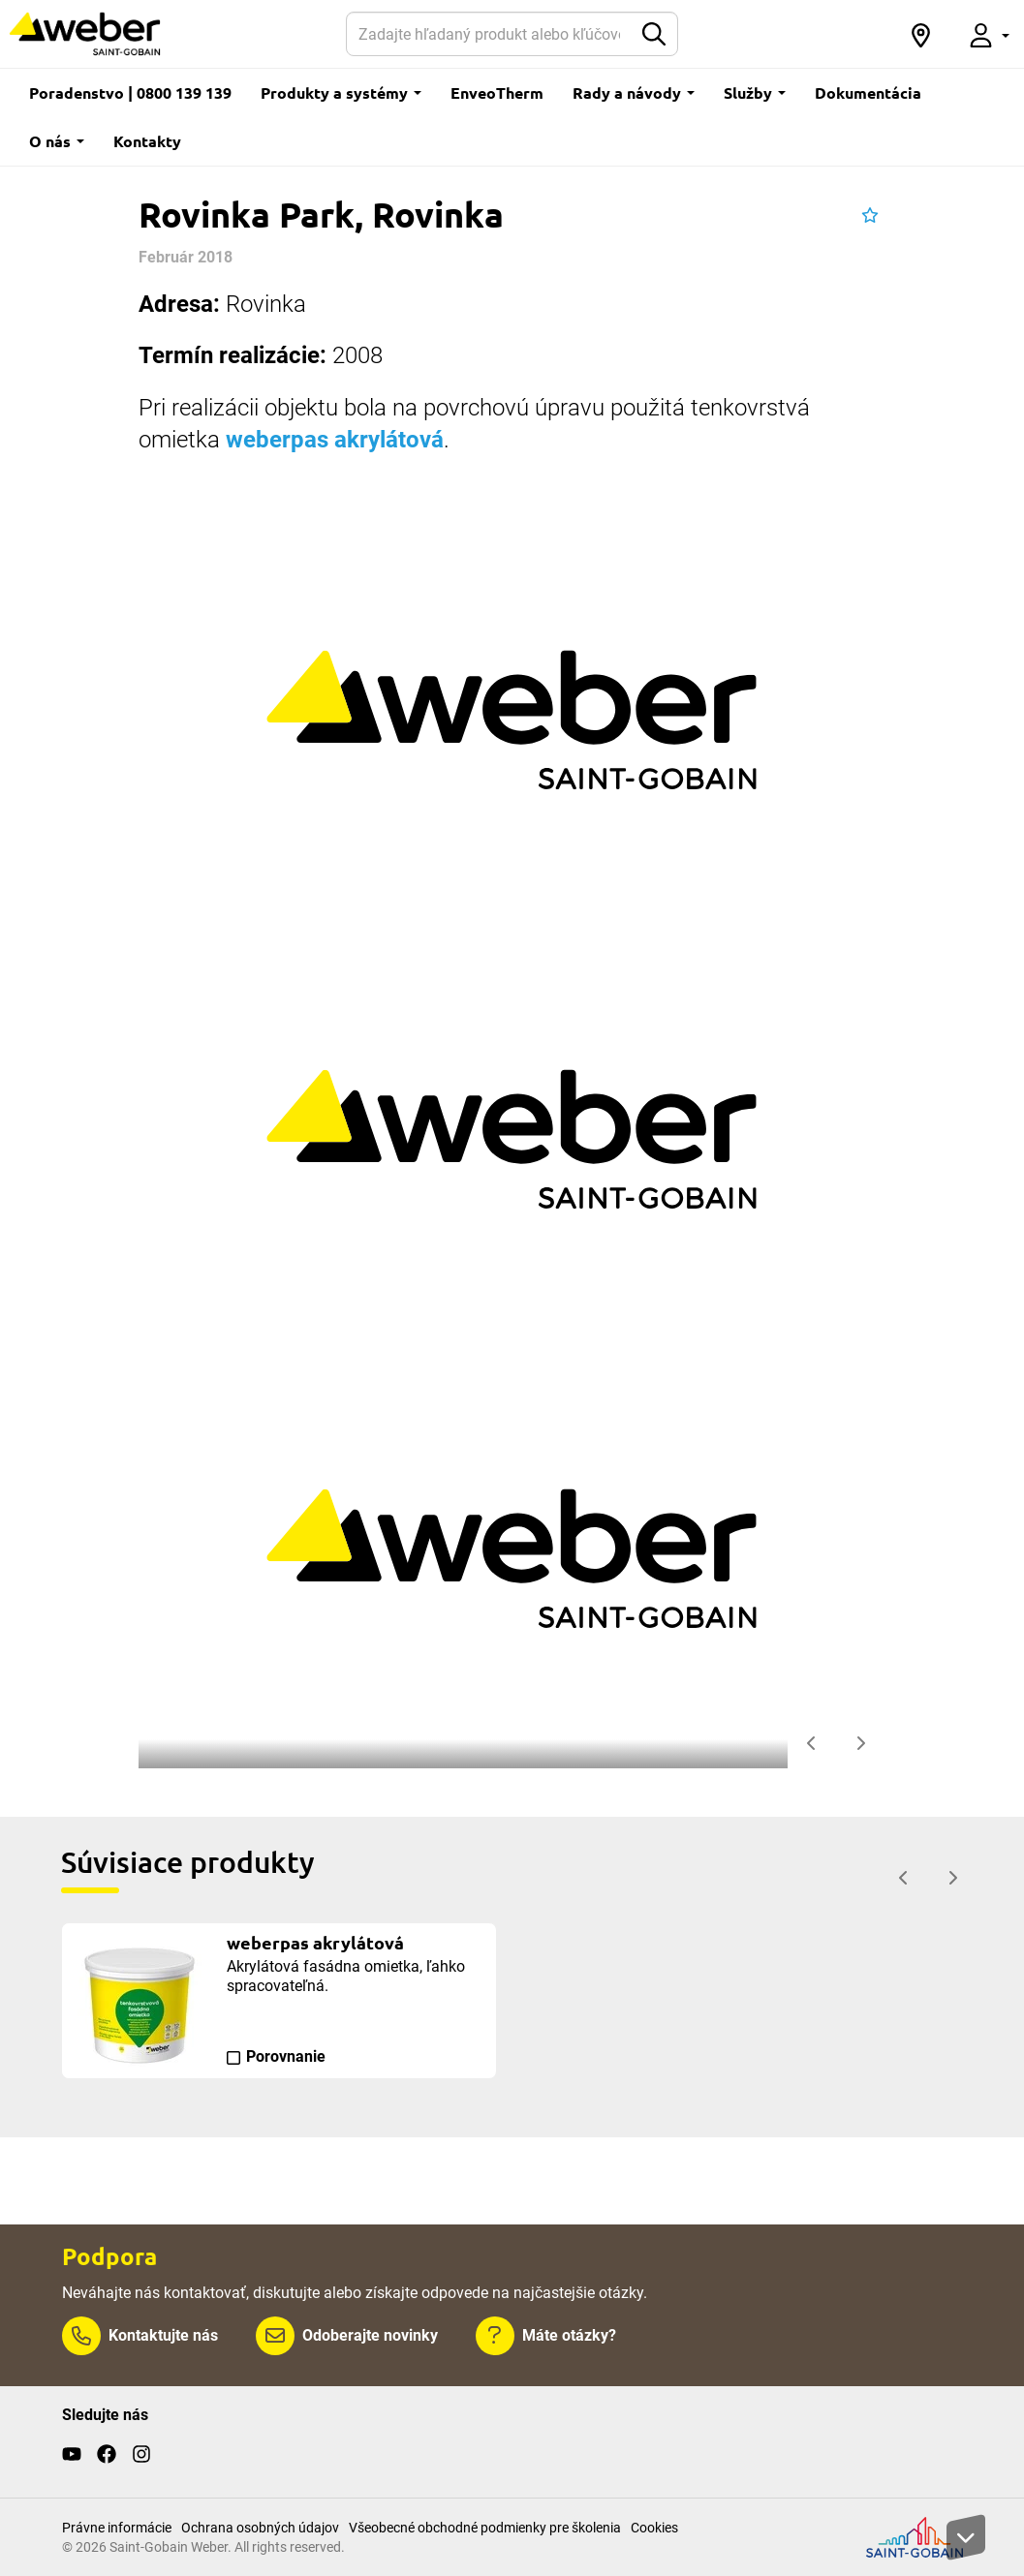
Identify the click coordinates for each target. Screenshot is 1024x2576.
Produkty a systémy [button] (341, 92)
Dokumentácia (868, 92)
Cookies (654, 2527)
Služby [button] (755, 92)
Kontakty (147, 141)
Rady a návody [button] (634, 92)
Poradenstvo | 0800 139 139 (130, 92)
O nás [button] (56, 141)
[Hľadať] (489, 34)
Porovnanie (286, 2056)
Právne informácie (116, 2527)
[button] (920, 34)
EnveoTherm (496, 92)
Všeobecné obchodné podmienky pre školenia (485, 2527)
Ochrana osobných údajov (260, 2527)
